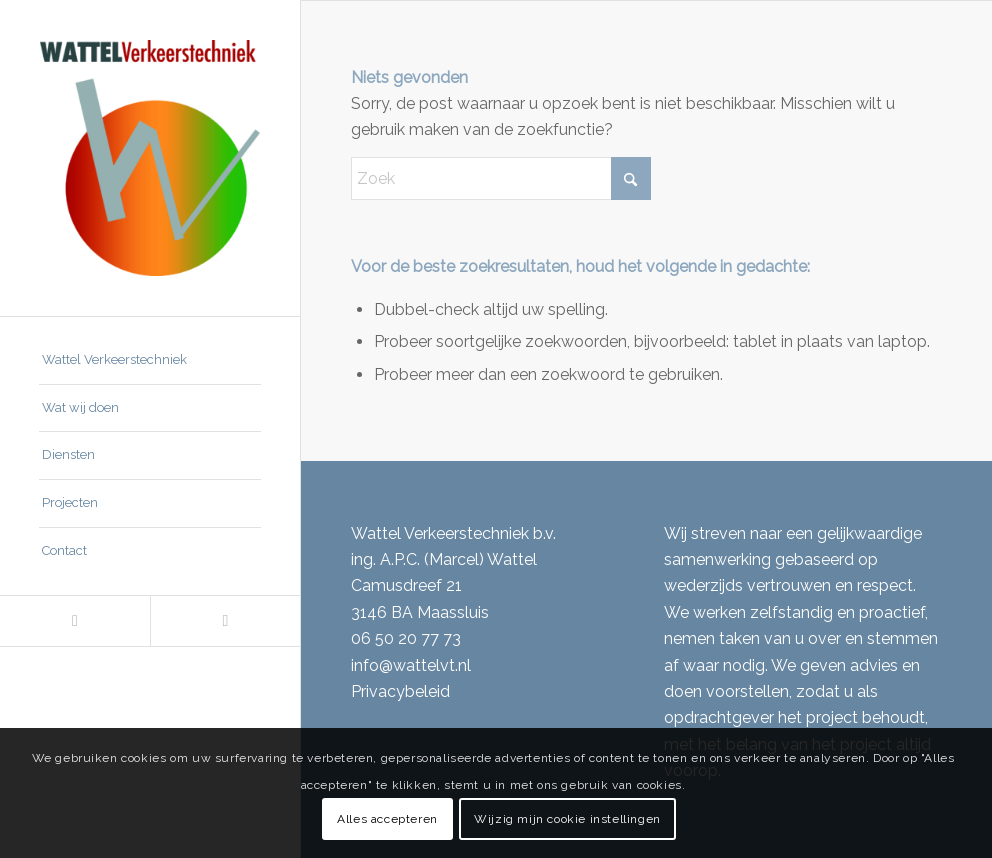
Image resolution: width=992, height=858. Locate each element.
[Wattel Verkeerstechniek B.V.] (150, 158)
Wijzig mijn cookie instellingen (567, 819)
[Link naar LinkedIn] (75, 621)
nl (464, 665)
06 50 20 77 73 (406, 638)
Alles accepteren (387, 819)
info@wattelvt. (404, 665)
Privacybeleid (400, 691)
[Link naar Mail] (225, 621)
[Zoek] (501, 178)
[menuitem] (150, 361)
